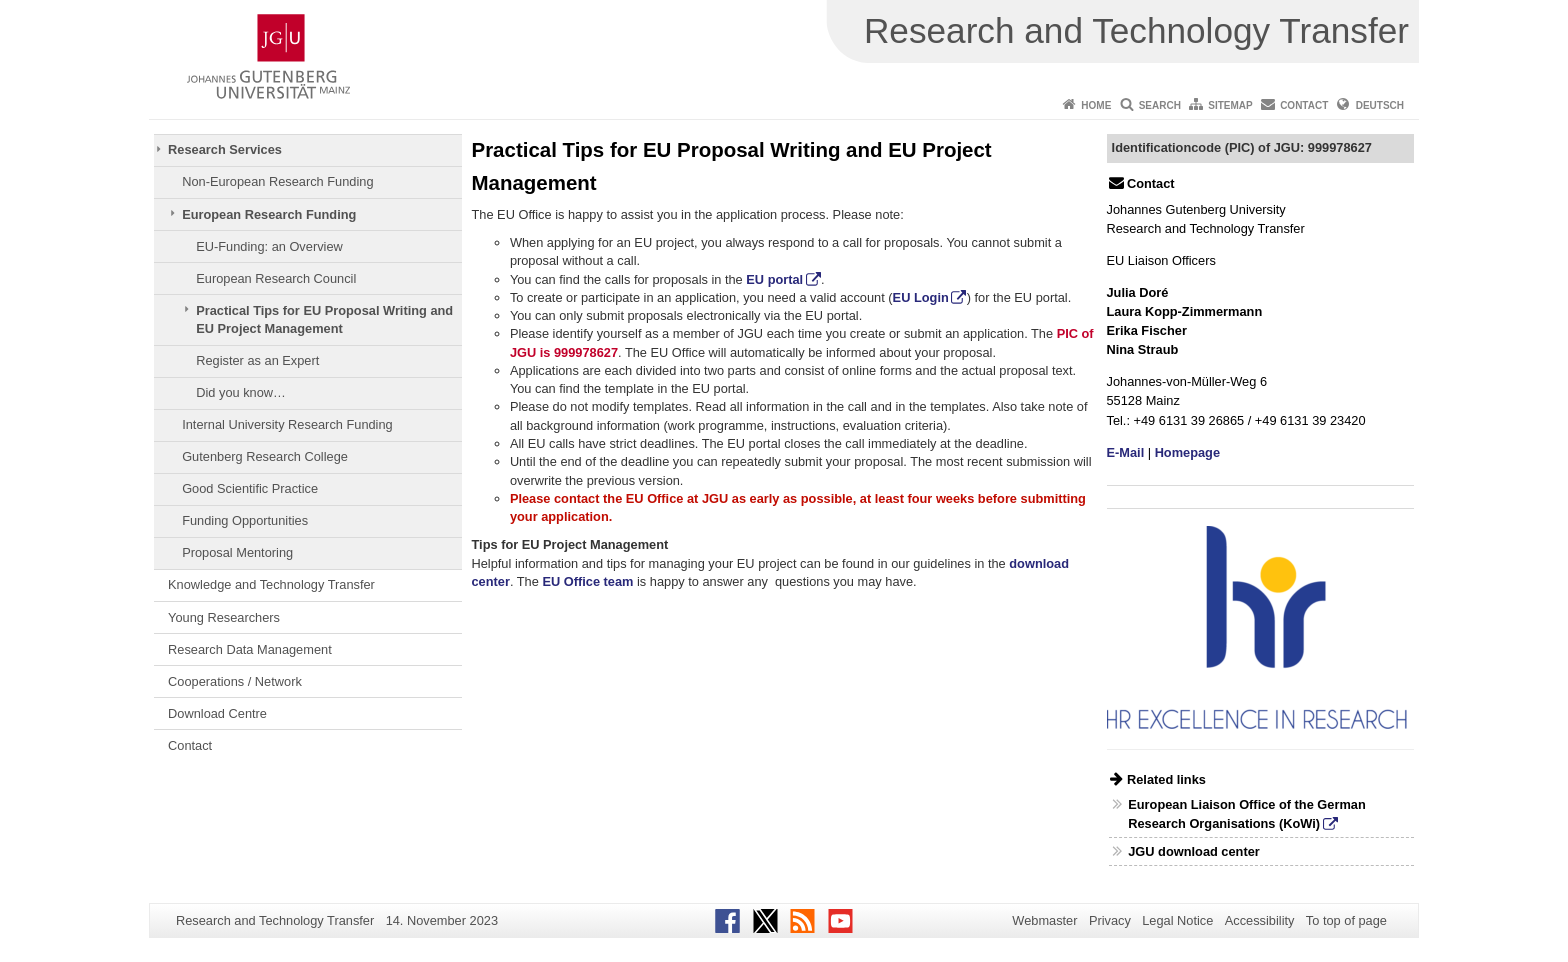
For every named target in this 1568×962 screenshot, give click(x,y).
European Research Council (276, 278)
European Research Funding (269, 214)
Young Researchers (224, 617)
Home (1096, 105)
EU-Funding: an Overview (269, 246)
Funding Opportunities (245, 520)
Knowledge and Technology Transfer (271, 584)
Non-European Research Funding (277, 181)
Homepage (1187, 452)
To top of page (1346, 920)
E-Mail (1126, 452)
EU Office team (587, 581)
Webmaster (1044, 920)
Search (1160, 105)
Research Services (225, 149)
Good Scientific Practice (250, 488)
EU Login (921, 297)
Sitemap (1230, 105)
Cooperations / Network (235, 681)
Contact (1304, 105)
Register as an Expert (257, 360)
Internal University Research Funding (287, 424)
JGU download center (1194, 851)
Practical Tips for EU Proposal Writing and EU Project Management (324, 319)
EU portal (774, 279)
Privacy (1110, 920)
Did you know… (241, 392)
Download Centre (217, 713)
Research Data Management (250, 649)
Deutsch (1380, 105)
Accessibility (1260, 920)
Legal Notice (1177, 920)
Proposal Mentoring (237, 552)
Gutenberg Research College (265, 456)
